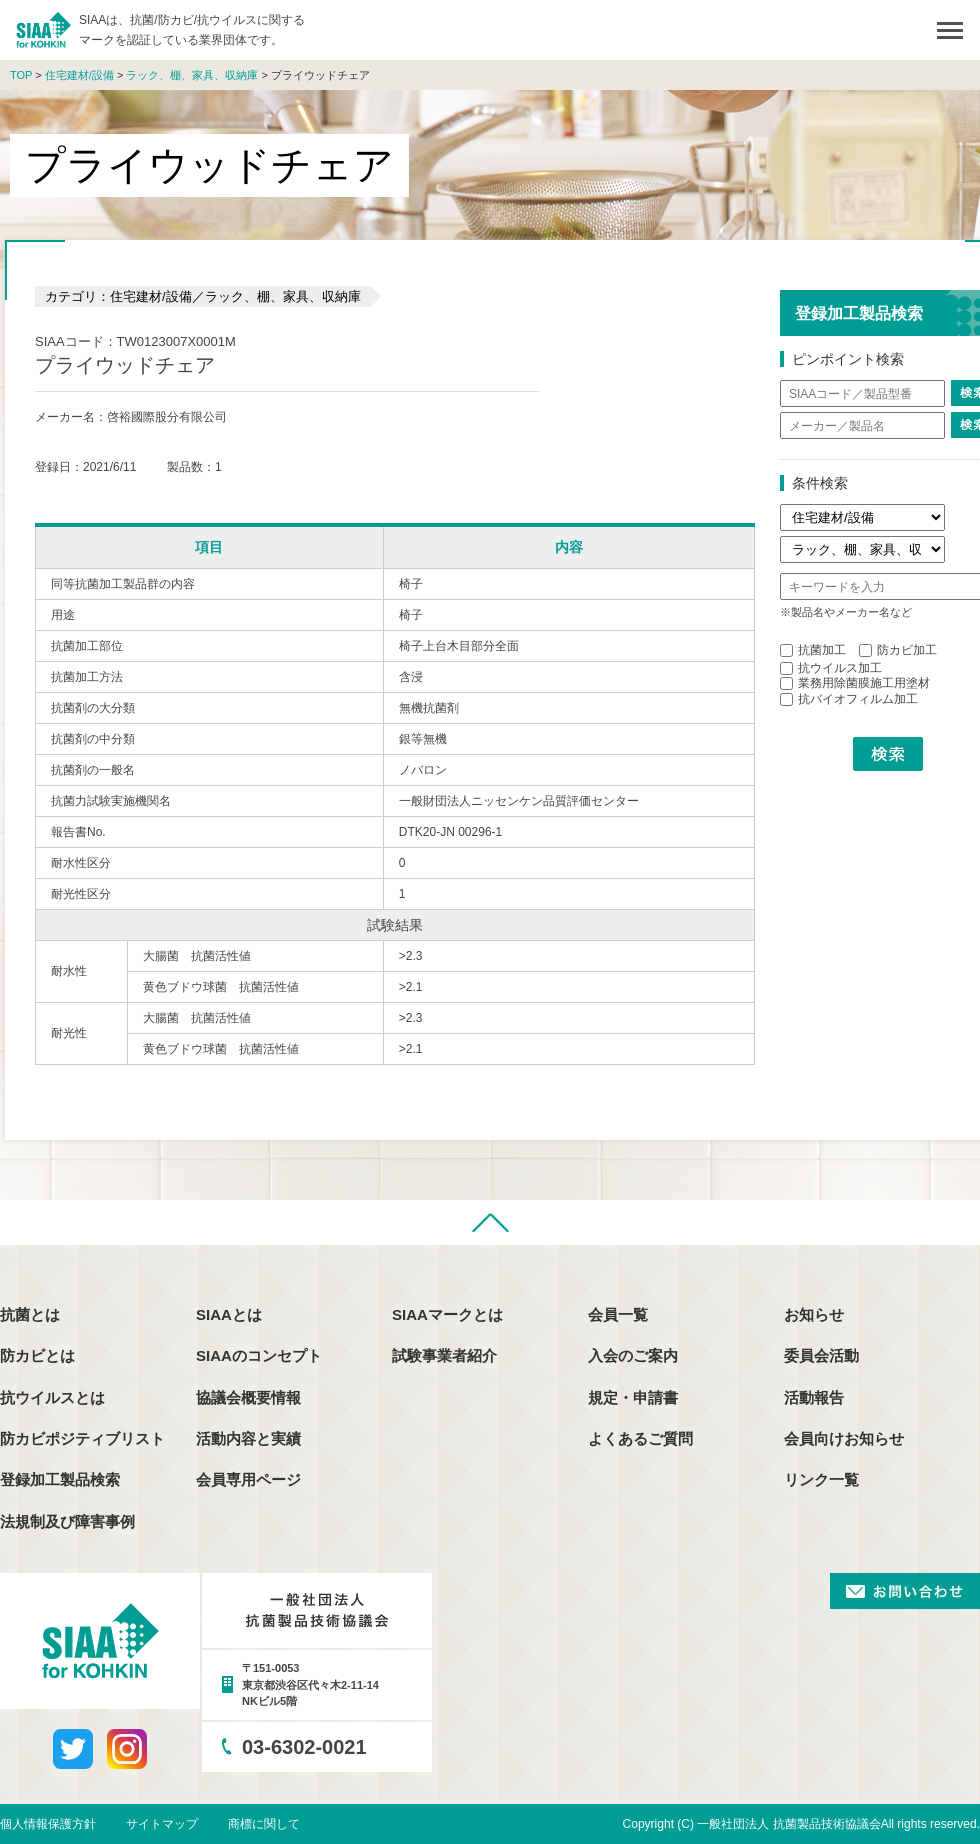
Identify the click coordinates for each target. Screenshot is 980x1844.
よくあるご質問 (640, 1438)
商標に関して (264, 1824)
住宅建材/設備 (79, 75)
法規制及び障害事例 (67, 1521)
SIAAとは (229, 1314)
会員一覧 (618, 1314)
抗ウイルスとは (52, 1397)
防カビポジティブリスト (82, 1438)
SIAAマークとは (447, 1314)
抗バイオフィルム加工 (849, 699)
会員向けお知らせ (844, 1438)
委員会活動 (821, 1355)
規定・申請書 (633, 1397)
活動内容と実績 (248, 1438)
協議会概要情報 (248, 1397)
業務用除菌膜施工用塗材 (855, 683)
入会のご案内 (633, 1355)
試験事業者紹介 (444, 1355)
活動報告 (814, 1397)
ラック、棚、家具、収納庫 (192, 75)
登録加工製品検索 (60, 1479)
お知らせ (814, 1314)
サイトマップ (162, 1824)
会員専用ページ (248, 1479)
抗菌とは (30, 1314)
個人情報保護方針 (48, 1824)
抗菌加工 (813, 650)
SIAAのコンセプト (259, 1355)
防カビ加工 (898, 650)
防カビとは (37, 1355)
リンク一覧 (821, 1479)
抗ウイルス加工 (831, 668)
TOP (21, 75)
